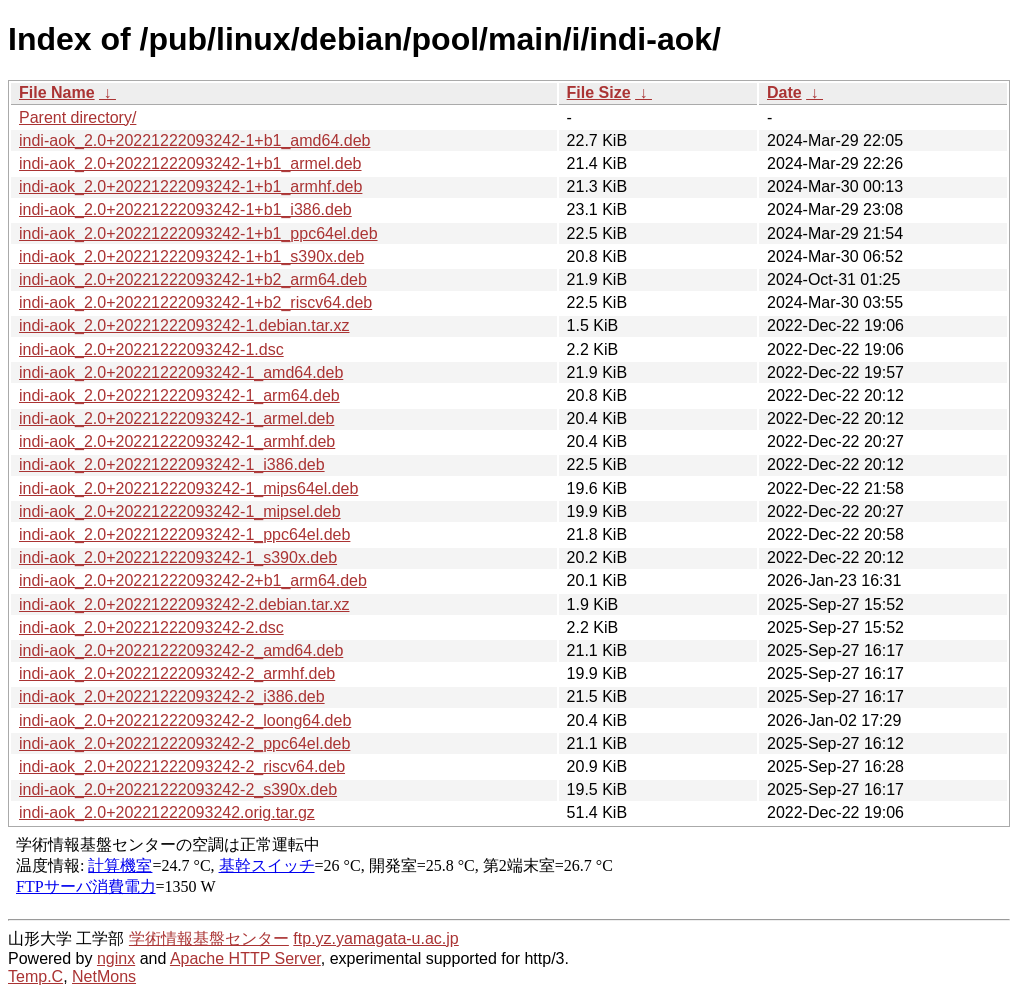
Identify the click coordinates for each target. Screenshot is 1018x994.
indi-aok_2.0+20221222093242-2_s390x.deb (178, 789)
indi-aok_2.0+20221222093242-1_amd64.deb (181, 372)
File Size (599, 92)
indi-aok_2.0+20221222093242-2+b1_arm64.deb (193, 580)
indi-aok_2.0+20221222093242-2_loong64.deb (185, 720)
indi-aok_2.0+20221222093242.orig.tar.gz (167, 812)
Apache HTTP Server (245, 958)
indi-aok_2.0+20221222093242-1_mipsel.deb (180, 511)
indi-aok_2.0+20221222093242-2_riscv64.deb (182, 766)
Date (784, 92)
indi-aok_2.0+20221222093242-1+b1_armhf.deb (190, 186)
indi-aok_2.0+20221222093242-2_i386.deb (172, 696)
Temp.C (35, 976)
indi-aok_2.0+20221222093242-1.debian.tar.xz (184, 325)
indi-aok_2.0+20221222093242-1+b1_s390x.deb (191, 256)
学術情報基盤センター (209, 938)
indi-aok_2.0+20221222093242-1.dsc (151, 349)
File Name (57, 92)
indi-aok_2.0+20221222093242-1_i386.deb (172, 464)
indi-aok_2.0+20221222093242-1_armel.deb (176, 418)
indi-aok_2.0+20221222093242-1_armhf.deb (177, 441)
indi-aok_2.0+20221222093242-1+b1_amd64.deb (194, 140)
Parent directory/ (77, 117)
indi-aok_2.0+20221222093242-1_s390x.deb (178, 557)
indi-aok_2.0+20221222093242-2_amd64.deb (181, 650)
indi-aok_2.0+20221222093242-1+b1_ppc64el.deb (198, 233)
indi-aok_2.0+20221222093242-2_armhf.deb (177, 673)
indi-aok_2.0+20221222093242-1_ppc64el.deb (184, 534)
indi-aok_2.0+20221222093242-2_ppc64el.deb (184, 743)
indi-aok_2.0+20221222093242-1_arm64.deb (179, 395)
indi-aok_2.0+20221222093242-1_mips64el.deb (188, 488)
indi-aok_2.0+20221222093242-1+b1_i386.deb (185, 209)
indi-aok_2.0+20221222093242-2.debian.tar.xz (184, 604)
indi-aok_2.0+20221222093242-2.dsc (151, 627)
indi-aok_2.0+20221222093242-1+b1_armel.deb (190, 163)
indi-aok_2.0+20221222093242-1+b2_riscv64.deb (195, 302)
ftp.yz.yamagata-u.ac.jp (375, 938)
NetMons (104, 976)
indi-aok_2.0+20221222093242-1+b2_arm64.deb (193, 279)
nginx (116, 958)
